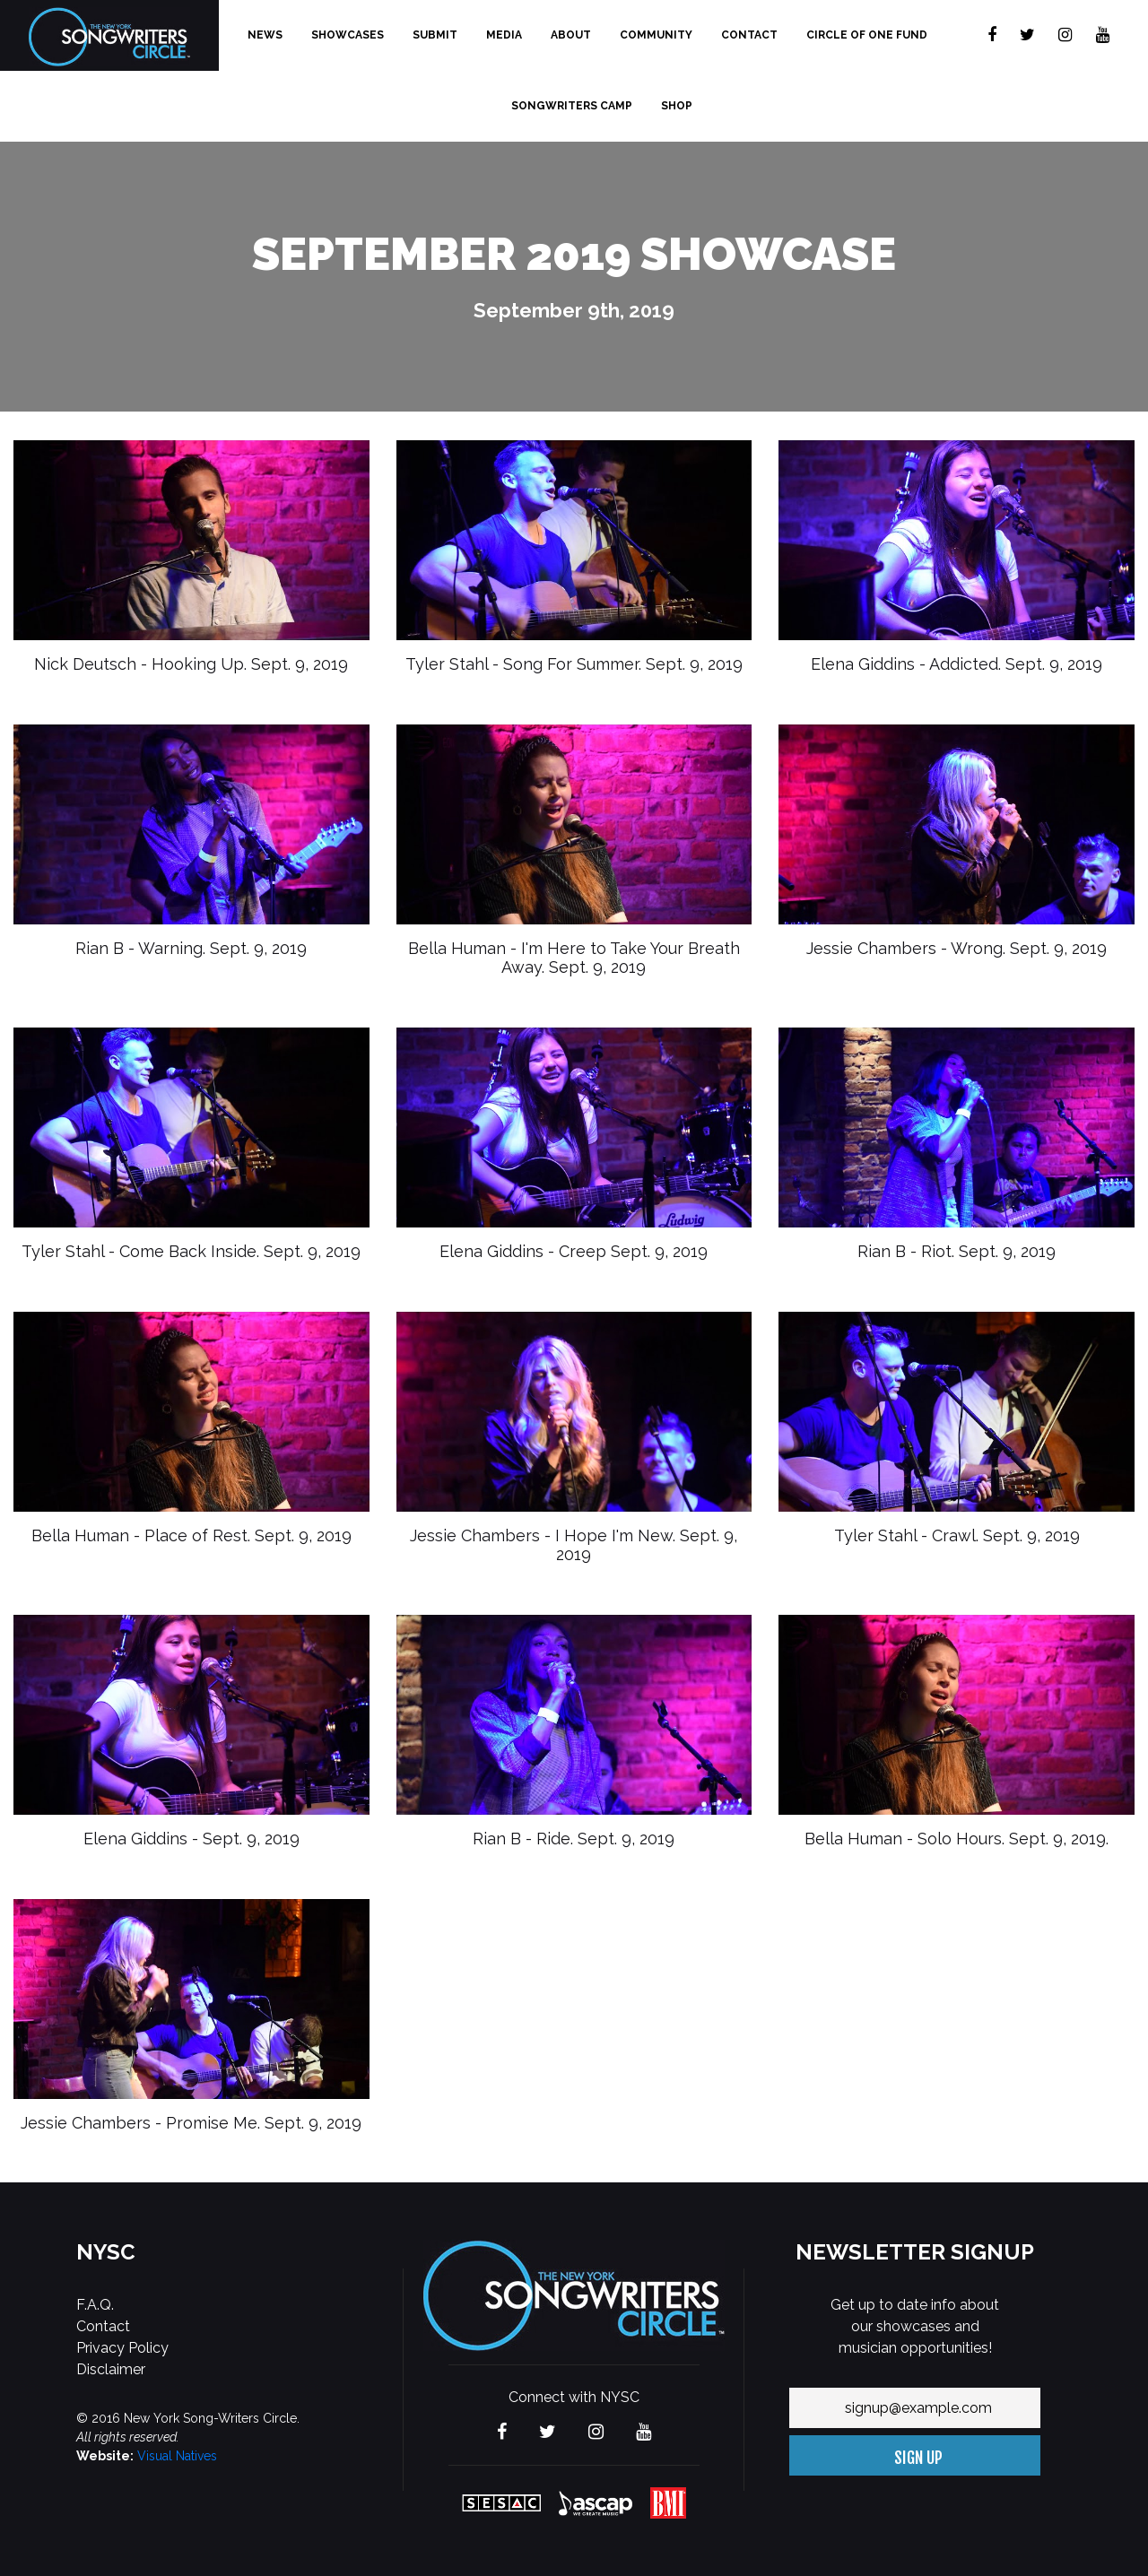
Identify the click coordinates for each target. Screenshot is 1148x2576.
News (265, 35)
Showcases (347, 35)
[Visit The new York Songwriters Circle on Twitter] (1027, 35)
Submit (435, 35)
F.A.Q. (95, 2304)
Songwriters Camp (571, 106)
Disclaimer (110, 2369)
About (571, 35)
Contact (749, 35)
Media (504, 35)
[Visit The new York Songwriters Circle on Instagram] (1065, 35)
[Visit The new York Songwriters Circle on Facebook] (992, 35)
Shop (676, 106)
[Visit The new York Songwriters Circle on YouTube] (1102, 35)
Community (656, 35)
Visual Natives (177, 2456)
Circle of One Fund (866, 35)
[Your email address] (914, 2408)
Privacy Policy (122, 2347)
